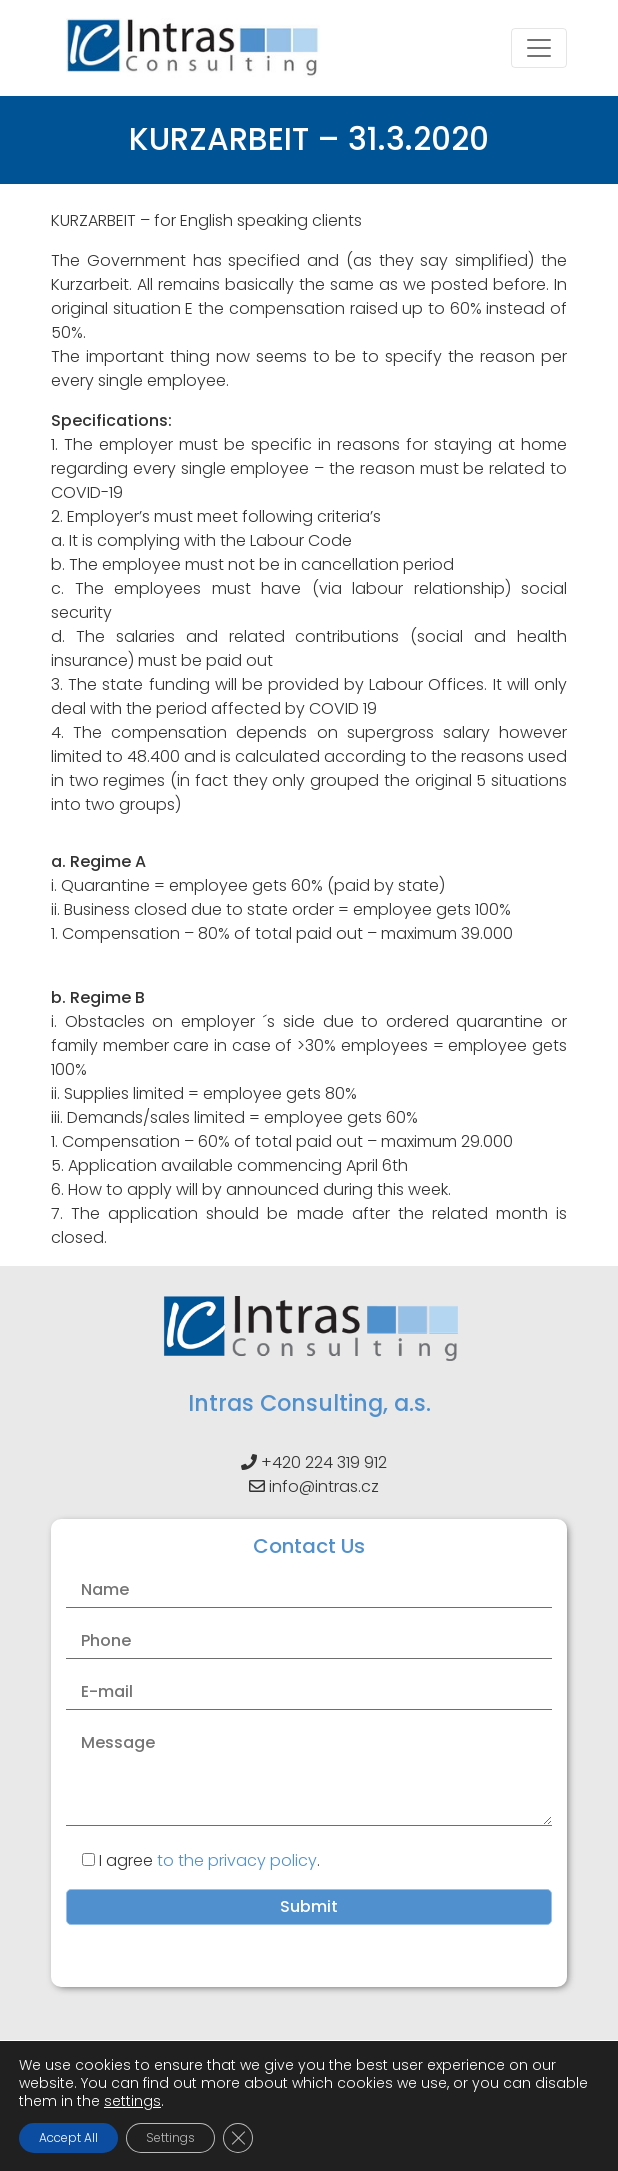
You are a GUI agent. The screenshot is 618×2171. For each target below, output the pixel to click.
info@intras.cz (324, 1486)
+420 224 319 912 (324, 1462)
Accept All (68, 2137)
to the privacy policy (237, 1860)
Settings (170, 2137)
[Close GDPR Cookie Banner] (238, 2138)
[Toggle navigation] (539, 48)
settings (132, 2101)
